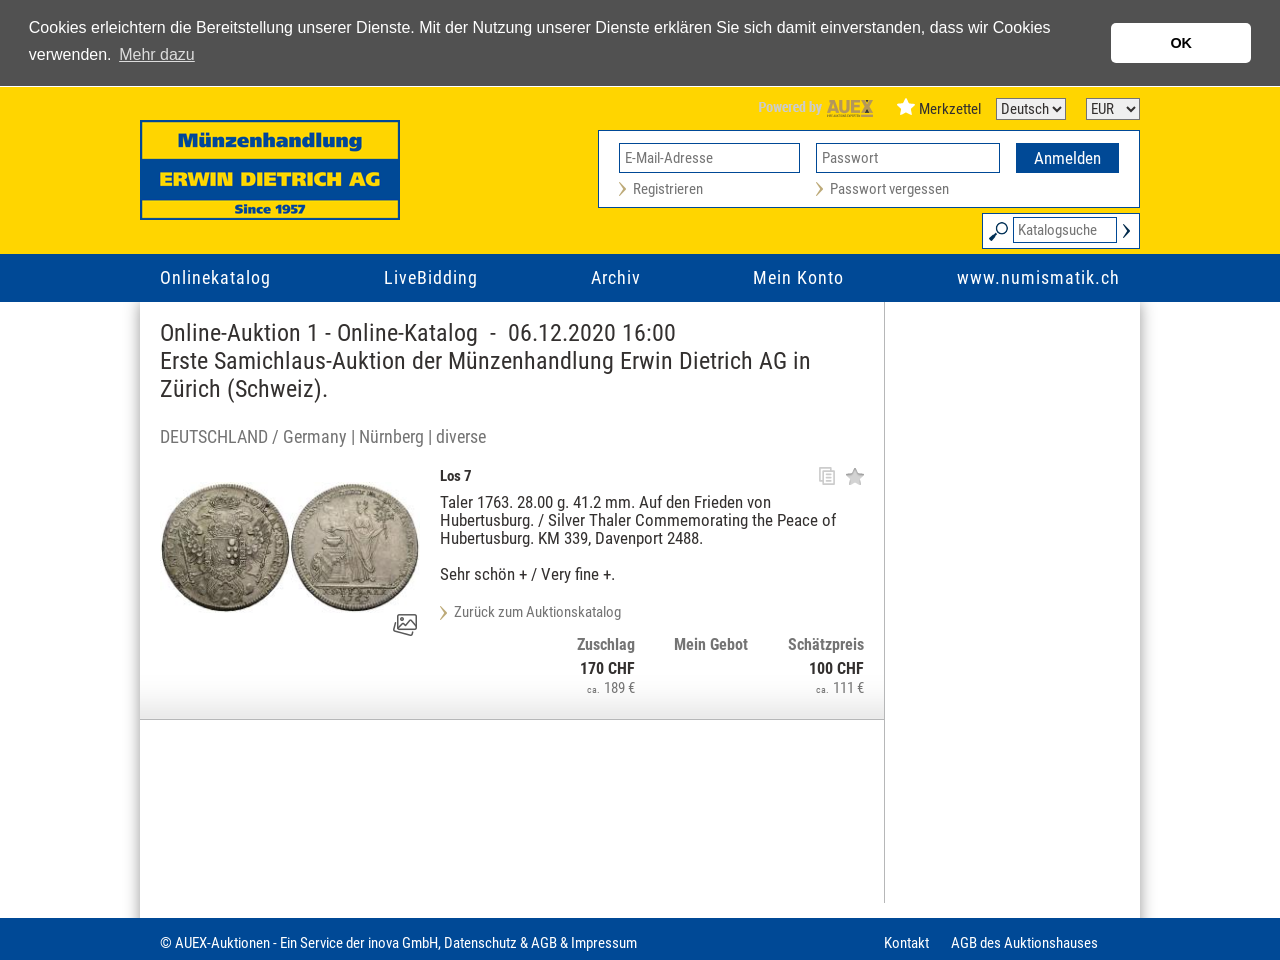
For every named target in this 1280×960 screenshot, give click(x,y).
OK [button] (1181, 43)
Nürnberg (391, 436)
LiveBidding (431, 277)
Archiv (616, 277)
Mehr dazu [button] (157, 54)
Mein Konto (798, 277)
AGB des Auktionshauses (1024, 943)
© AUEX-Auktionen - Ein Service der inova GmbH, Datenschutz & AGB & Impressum (398, 943)
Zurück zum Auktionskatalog (537, 612)
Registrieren (668, 189)
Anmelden (1067, 158)
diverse (461, 436)
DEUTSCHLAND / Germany (253, 436)
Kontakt (906, 943)
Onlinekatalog (215, 277)
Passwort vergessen (889, 189)
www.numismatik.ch (1038, 277)
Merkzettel (950, 109)
